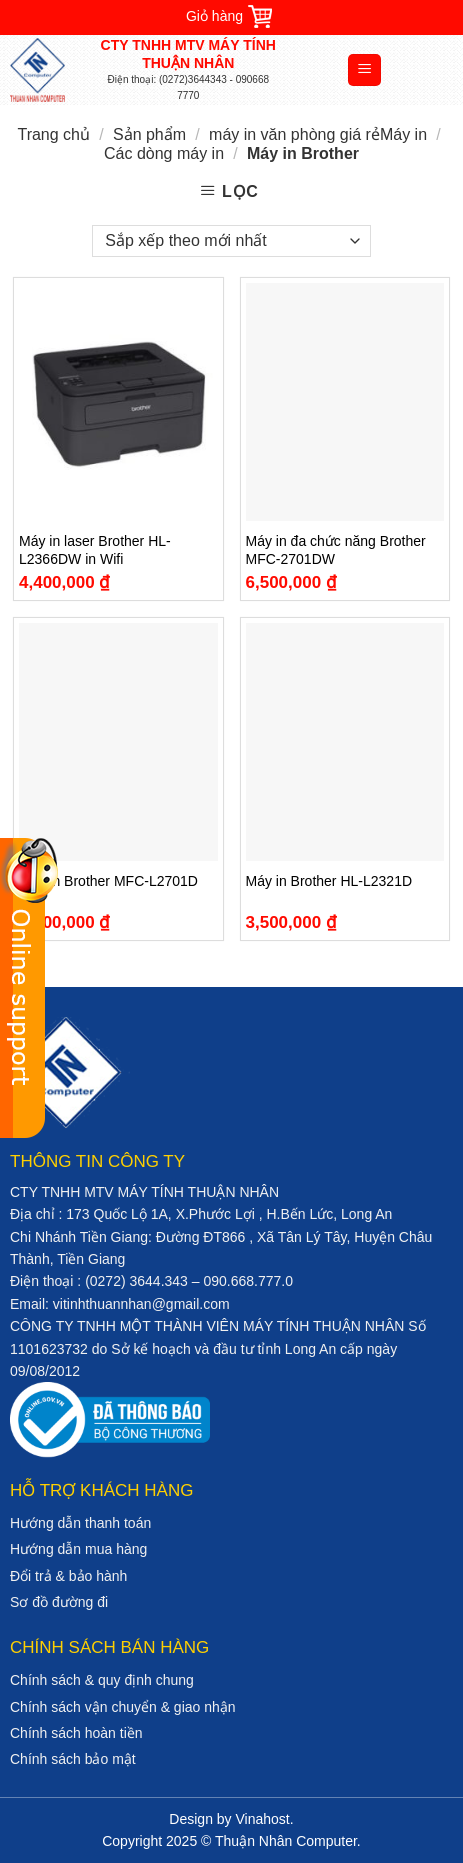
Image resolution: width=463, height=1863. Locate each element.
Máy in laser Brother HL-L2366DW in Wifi (95, 550)
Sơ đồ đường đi (59, 1602)
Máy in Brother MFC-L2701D (108, 881)
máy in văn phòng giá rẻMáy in (318, 134)
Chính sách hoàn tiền (76, 1733)
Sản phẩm (149, 134)
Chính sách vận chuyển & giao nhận (123, 1707)
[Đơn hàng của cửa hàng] (231, 241)
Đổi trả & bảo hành (68, 1576)
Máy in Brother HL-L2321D (329, 881)
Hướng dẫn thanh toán (80, 1523)
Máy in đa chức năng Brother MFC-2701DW (336, 550)
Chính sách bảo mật (73, 1759)
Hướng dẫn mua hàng (78, 1549)
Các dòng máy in (164, 153)
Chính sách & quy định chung (102, 1680)
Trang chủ (53, 134)
